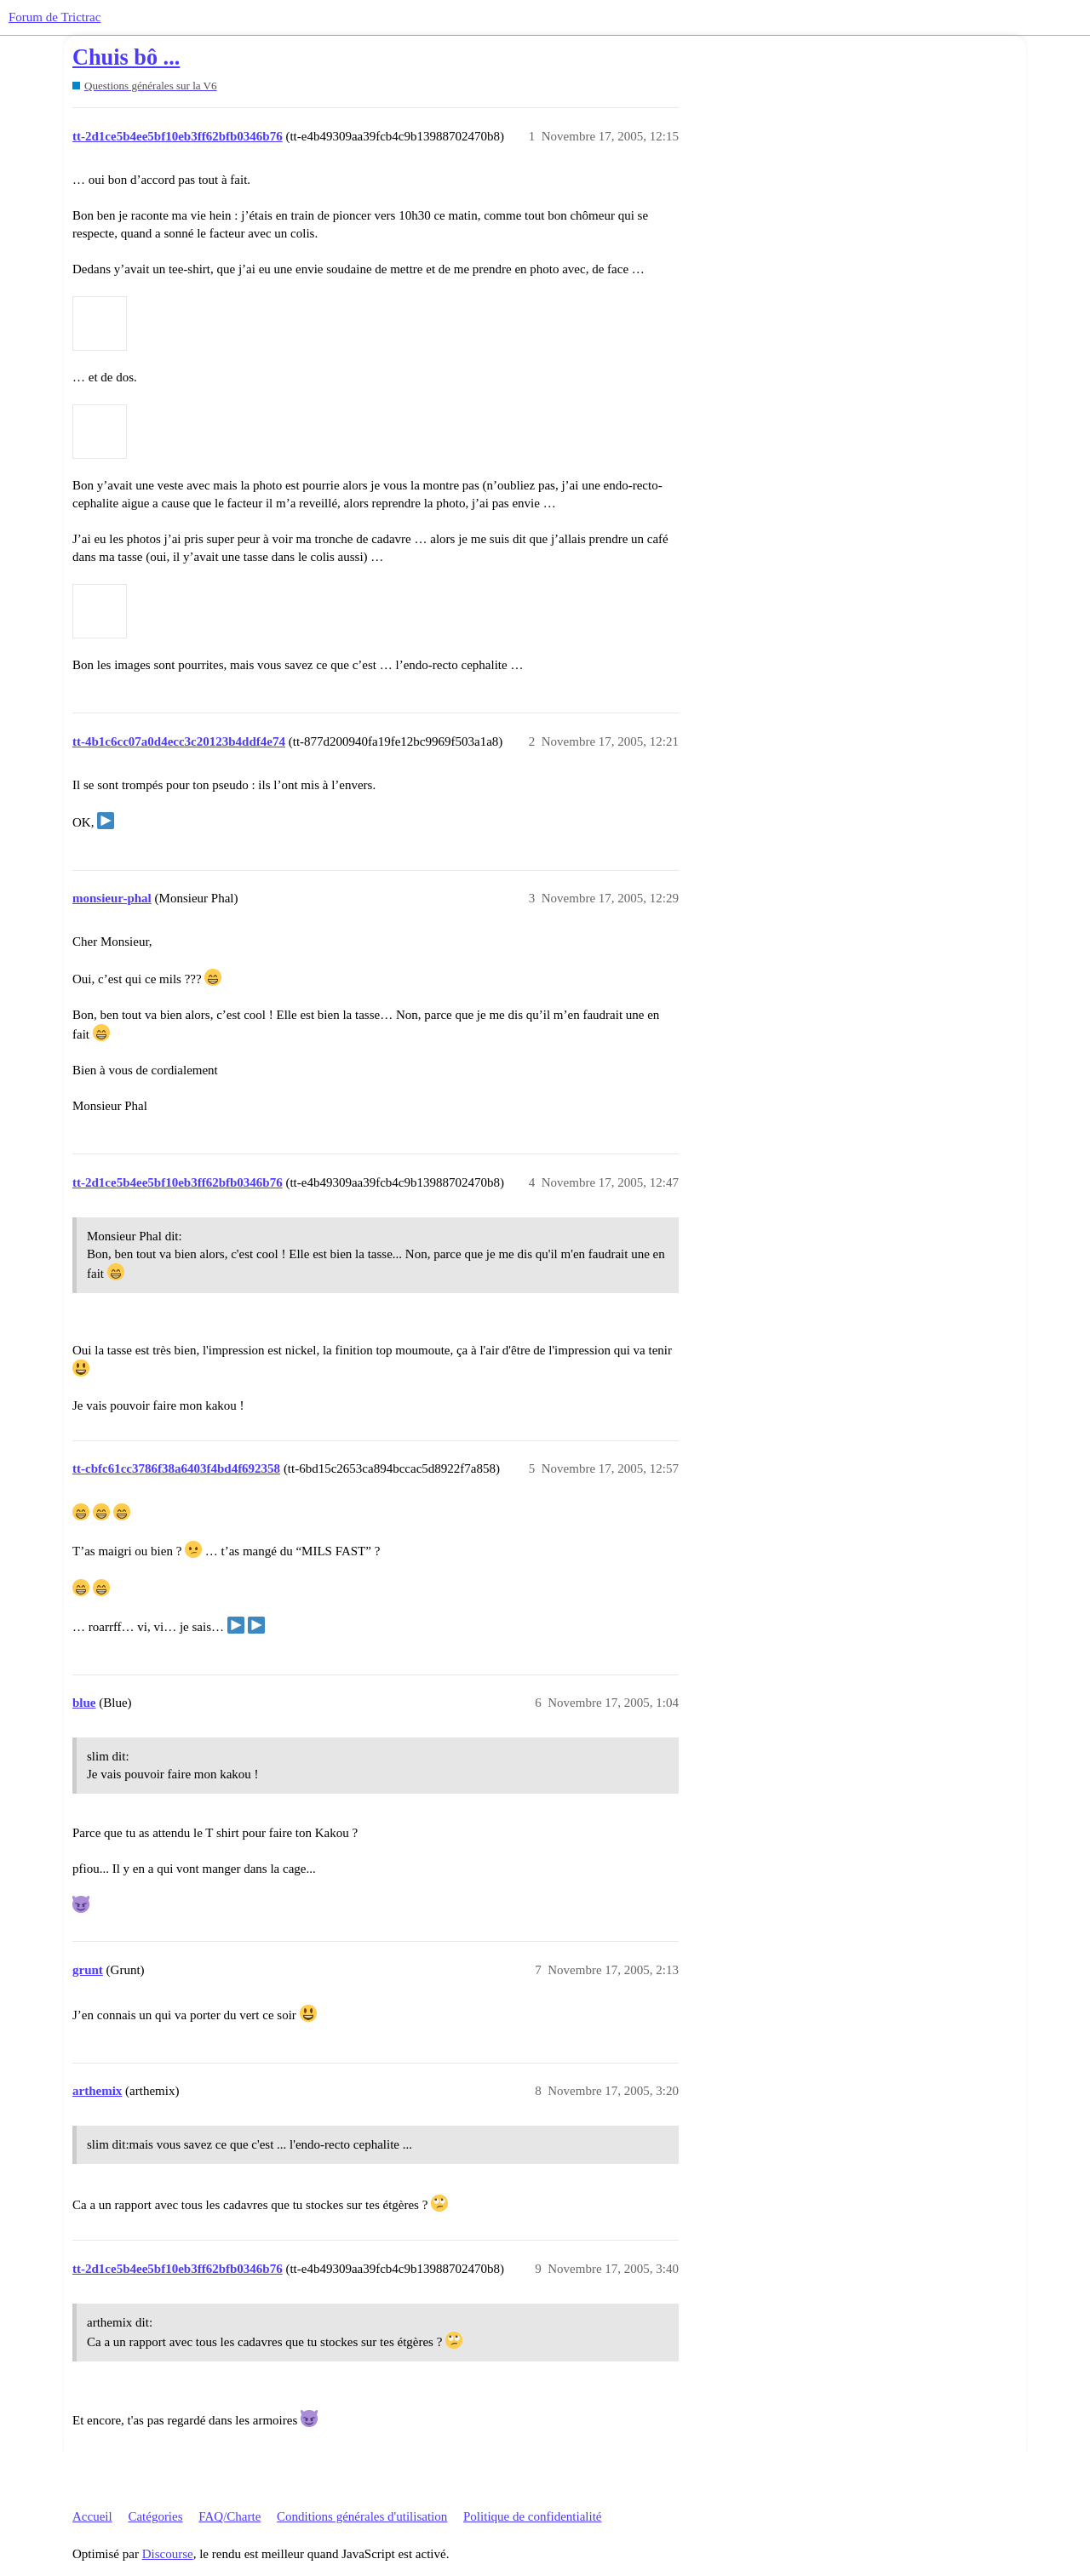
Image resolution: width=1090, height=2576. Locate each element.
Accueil (92, 2516)
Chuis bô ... (126, 57)
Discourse (167, 2554)
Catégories (155, 2516)
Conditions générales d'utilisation (362, 2516)
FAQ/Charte (229, 2516)
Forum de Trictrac (54, 17)
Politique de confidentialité (532, 2516)
